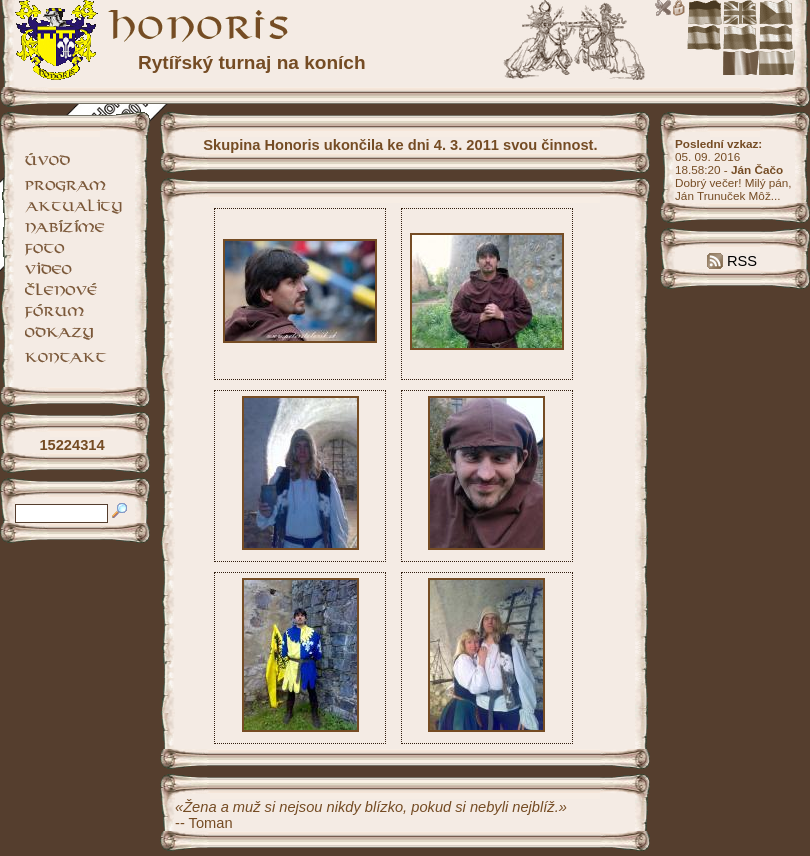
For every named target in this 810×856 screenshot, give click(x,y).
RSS (732, 261)
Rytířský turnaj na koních (252, 62)
